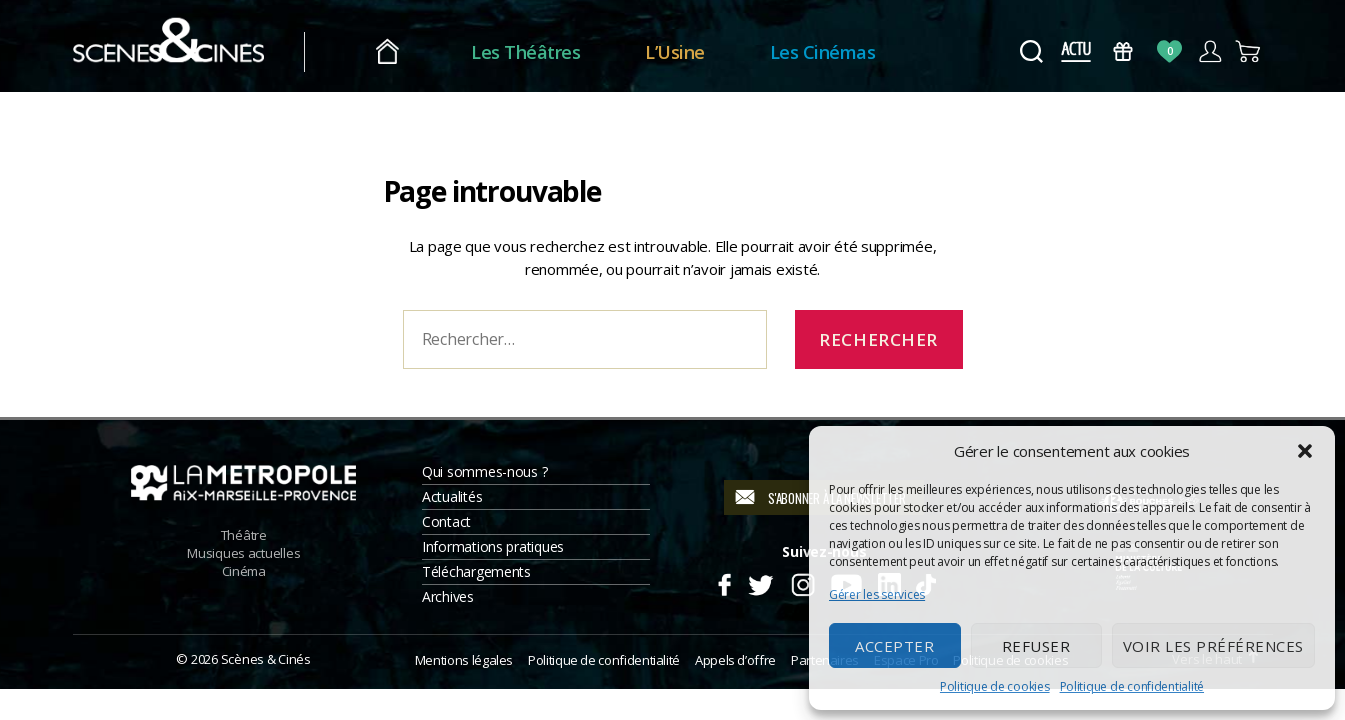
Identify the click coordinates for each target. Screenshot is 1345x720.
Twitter (759, 582)
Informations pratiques (493, 546)
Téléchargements (476, 571)
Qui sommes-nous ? (484, 471)
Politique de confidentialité (1132, 686)
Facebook (723, 582)
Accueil (421, 52)
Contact (446, 521)
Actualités (452, 496)
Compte (1209, 51)
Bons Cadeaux (1122, 51)
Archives (448, 596)
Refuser (1036, 646)
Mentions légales (464, 660)
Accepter (894, 646)
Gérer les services (877, 594)
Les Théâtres (559, 52)
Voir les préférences (1213, 646)
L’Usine (709, 52)
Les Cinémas (856, 52)
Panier (1249, 51)
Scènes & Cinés (266, 659)
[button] (1305, 451)
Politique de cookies (995, 686)
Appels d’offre (735, 660)
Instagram (802, 582)
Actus (1076, 51)
